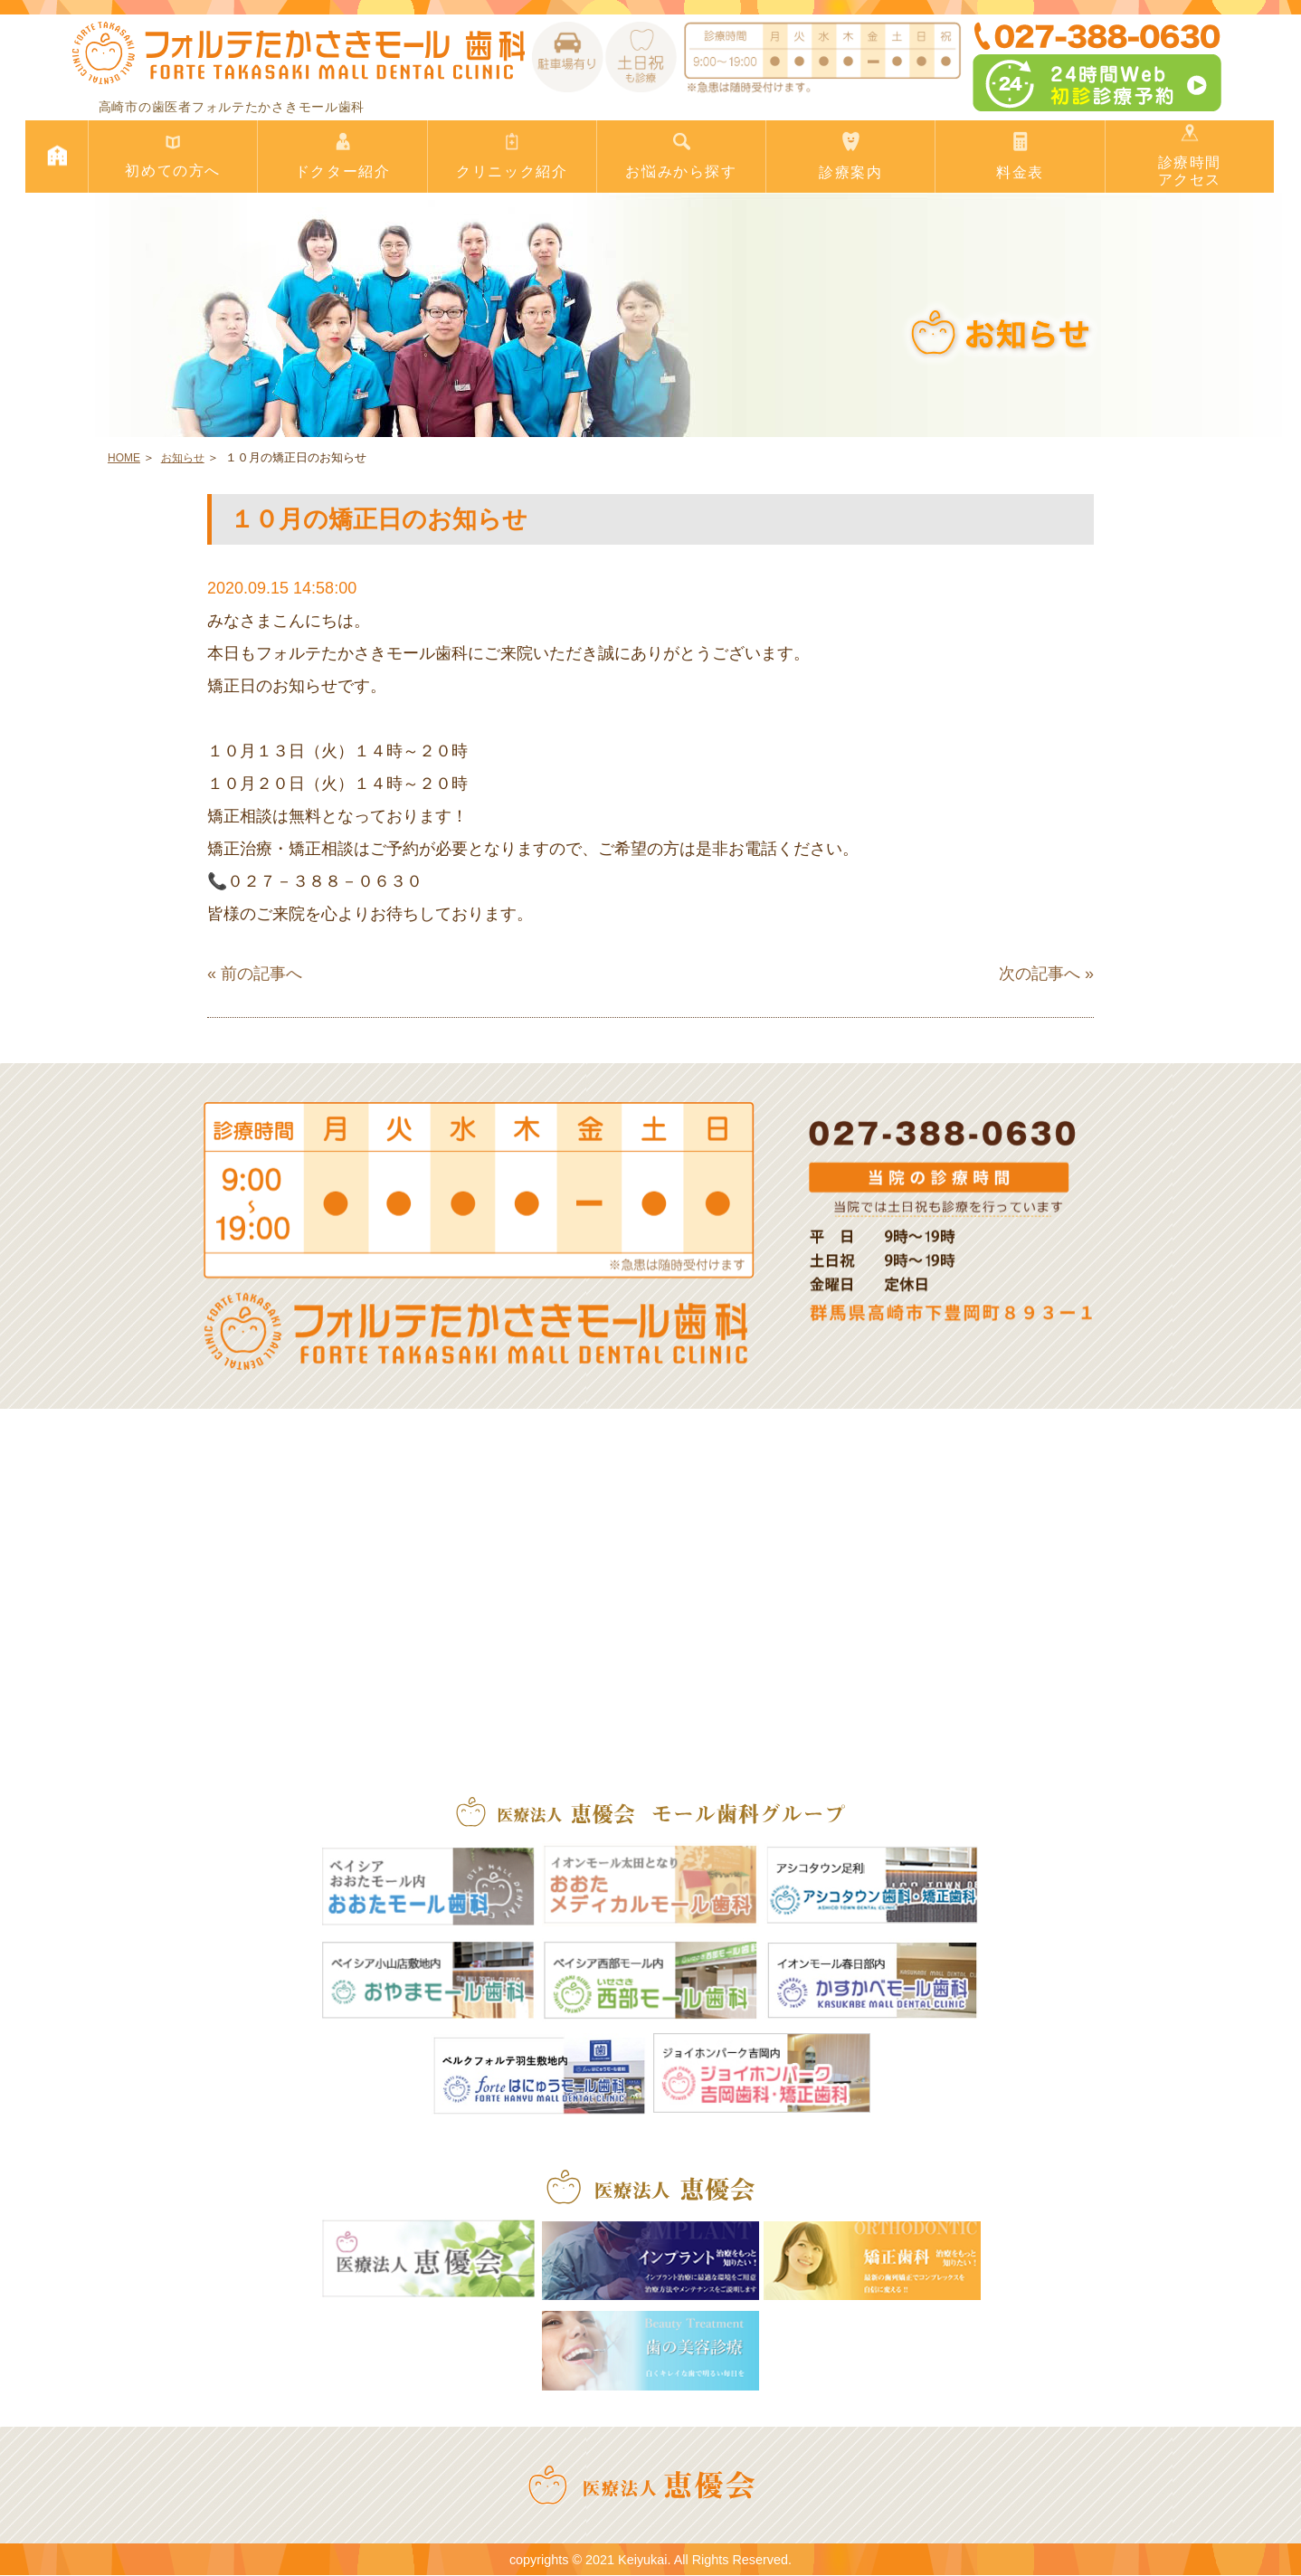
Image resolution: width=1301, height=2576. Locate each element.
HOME (124, 458)
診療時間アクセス (1190, 155)
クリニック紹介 (512, 156)
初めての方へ (173, 156)
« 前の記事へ (254, 974)
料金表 (1019, 156)
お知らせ (182, 458)
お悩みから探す (681, 156)
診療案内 (850, 156)
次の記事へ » (1046, 974)
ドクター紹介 (342, 156)
